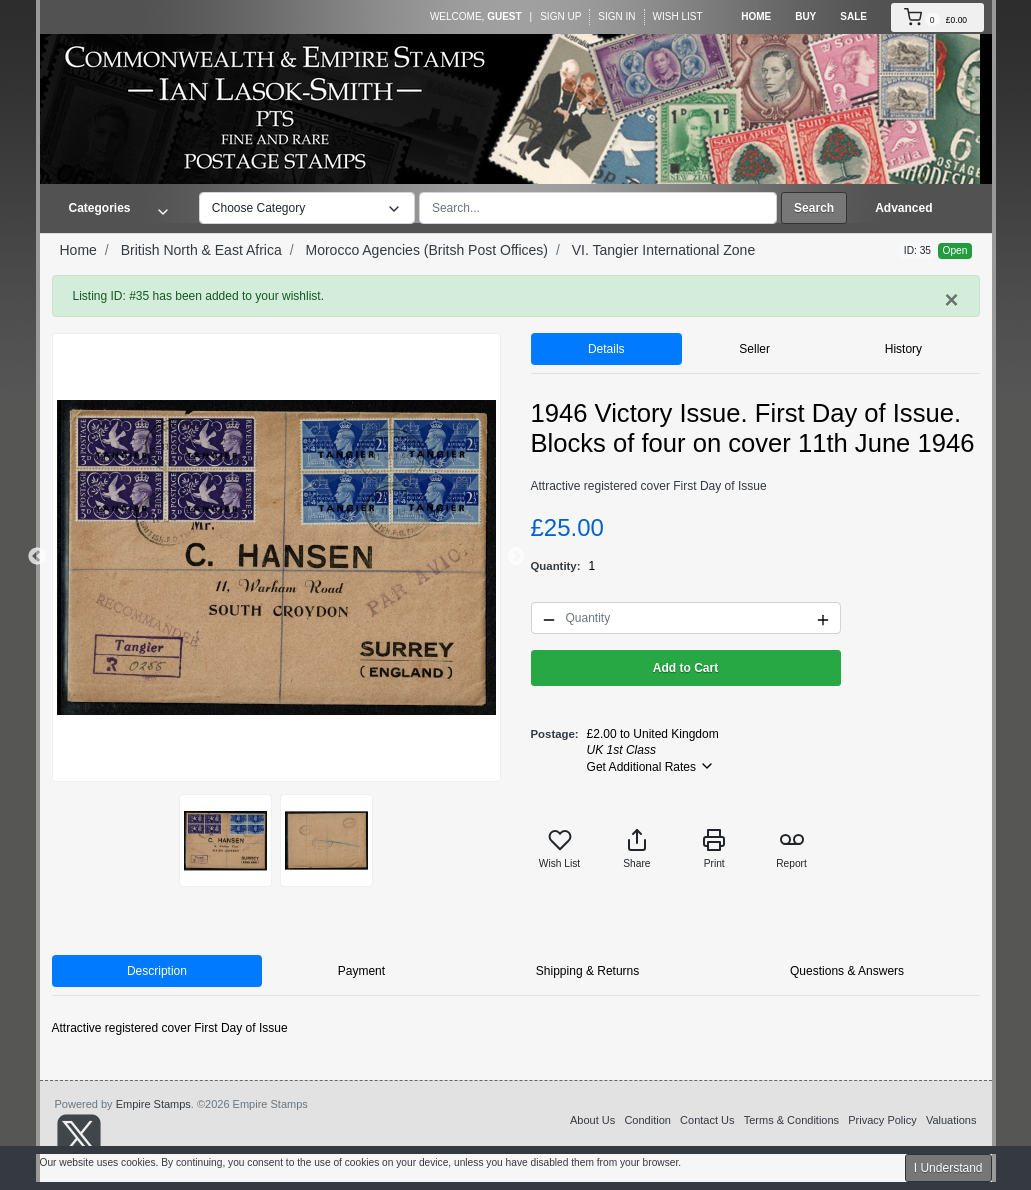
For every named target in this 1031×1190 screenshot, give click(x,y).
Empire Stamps (153, 1104)
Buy (805, 16)
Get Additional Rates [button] (651, 766)
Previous (37, 557)
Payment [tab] (361, 971)
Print (714, 848)
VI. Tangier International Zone (663, 250)
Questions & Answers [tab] (847, 971)
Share (636, 848)
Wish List (678, 16)
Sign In (616, 16)
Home (756, 16)
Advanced (903, 208)
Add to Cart (685, 668)
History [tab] (903, 349)
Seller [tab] (754, 349)
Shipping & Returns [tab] (587, 971)
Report (791, 848)
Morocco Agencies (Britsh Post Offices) (426, 250)
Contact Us (707, 1120)
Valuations (951, 1120)
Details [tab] (606, 349)
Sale (853, 16)
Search (814, 208)
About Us (592, 1120)
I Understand (948, 1168)
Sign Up (560, 16)
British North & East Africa (201, 250)
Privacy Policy (882, 1120)
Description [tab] (157, 971)
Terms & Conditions (791, 1120)
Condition (647, 1120)
